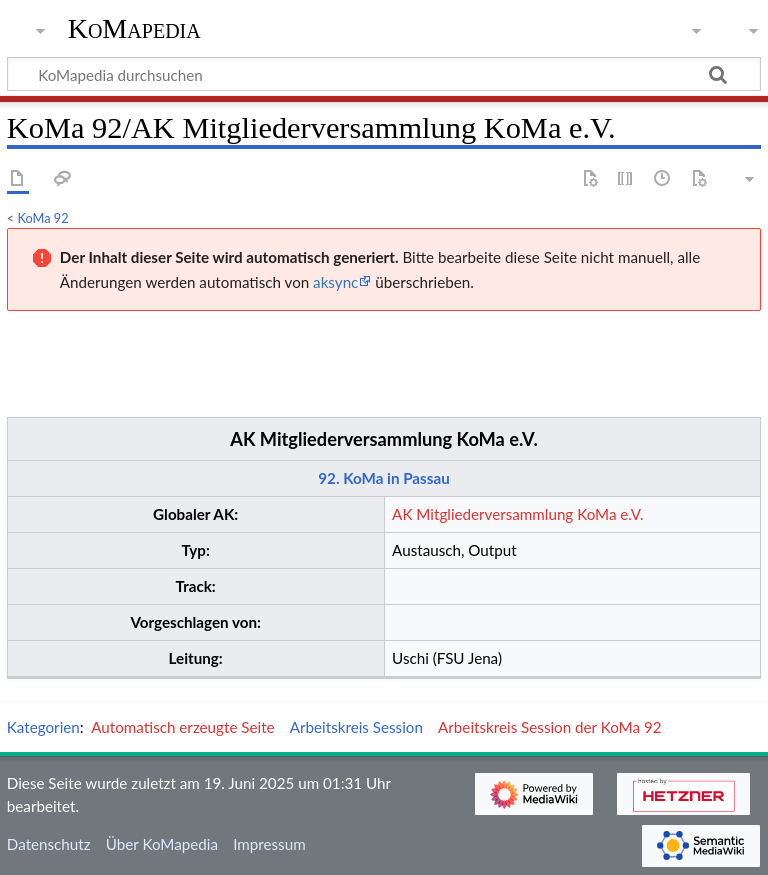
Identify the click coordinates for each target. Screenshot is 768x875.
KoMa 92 (43, 218)
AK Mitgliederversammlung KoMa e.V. (384, 439)
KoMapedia (134, 29)
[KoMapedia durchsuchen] (384, 74)
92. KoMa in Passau (383, 478)
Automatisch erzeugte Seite (182, 727)
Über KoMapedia (162, 844)
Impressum (269, 844)
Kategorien (43, 727)
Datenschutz (49, 844)
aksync (335, 282)
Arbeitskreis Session (356, 727)
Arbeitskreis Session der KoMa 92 (549, 727)
